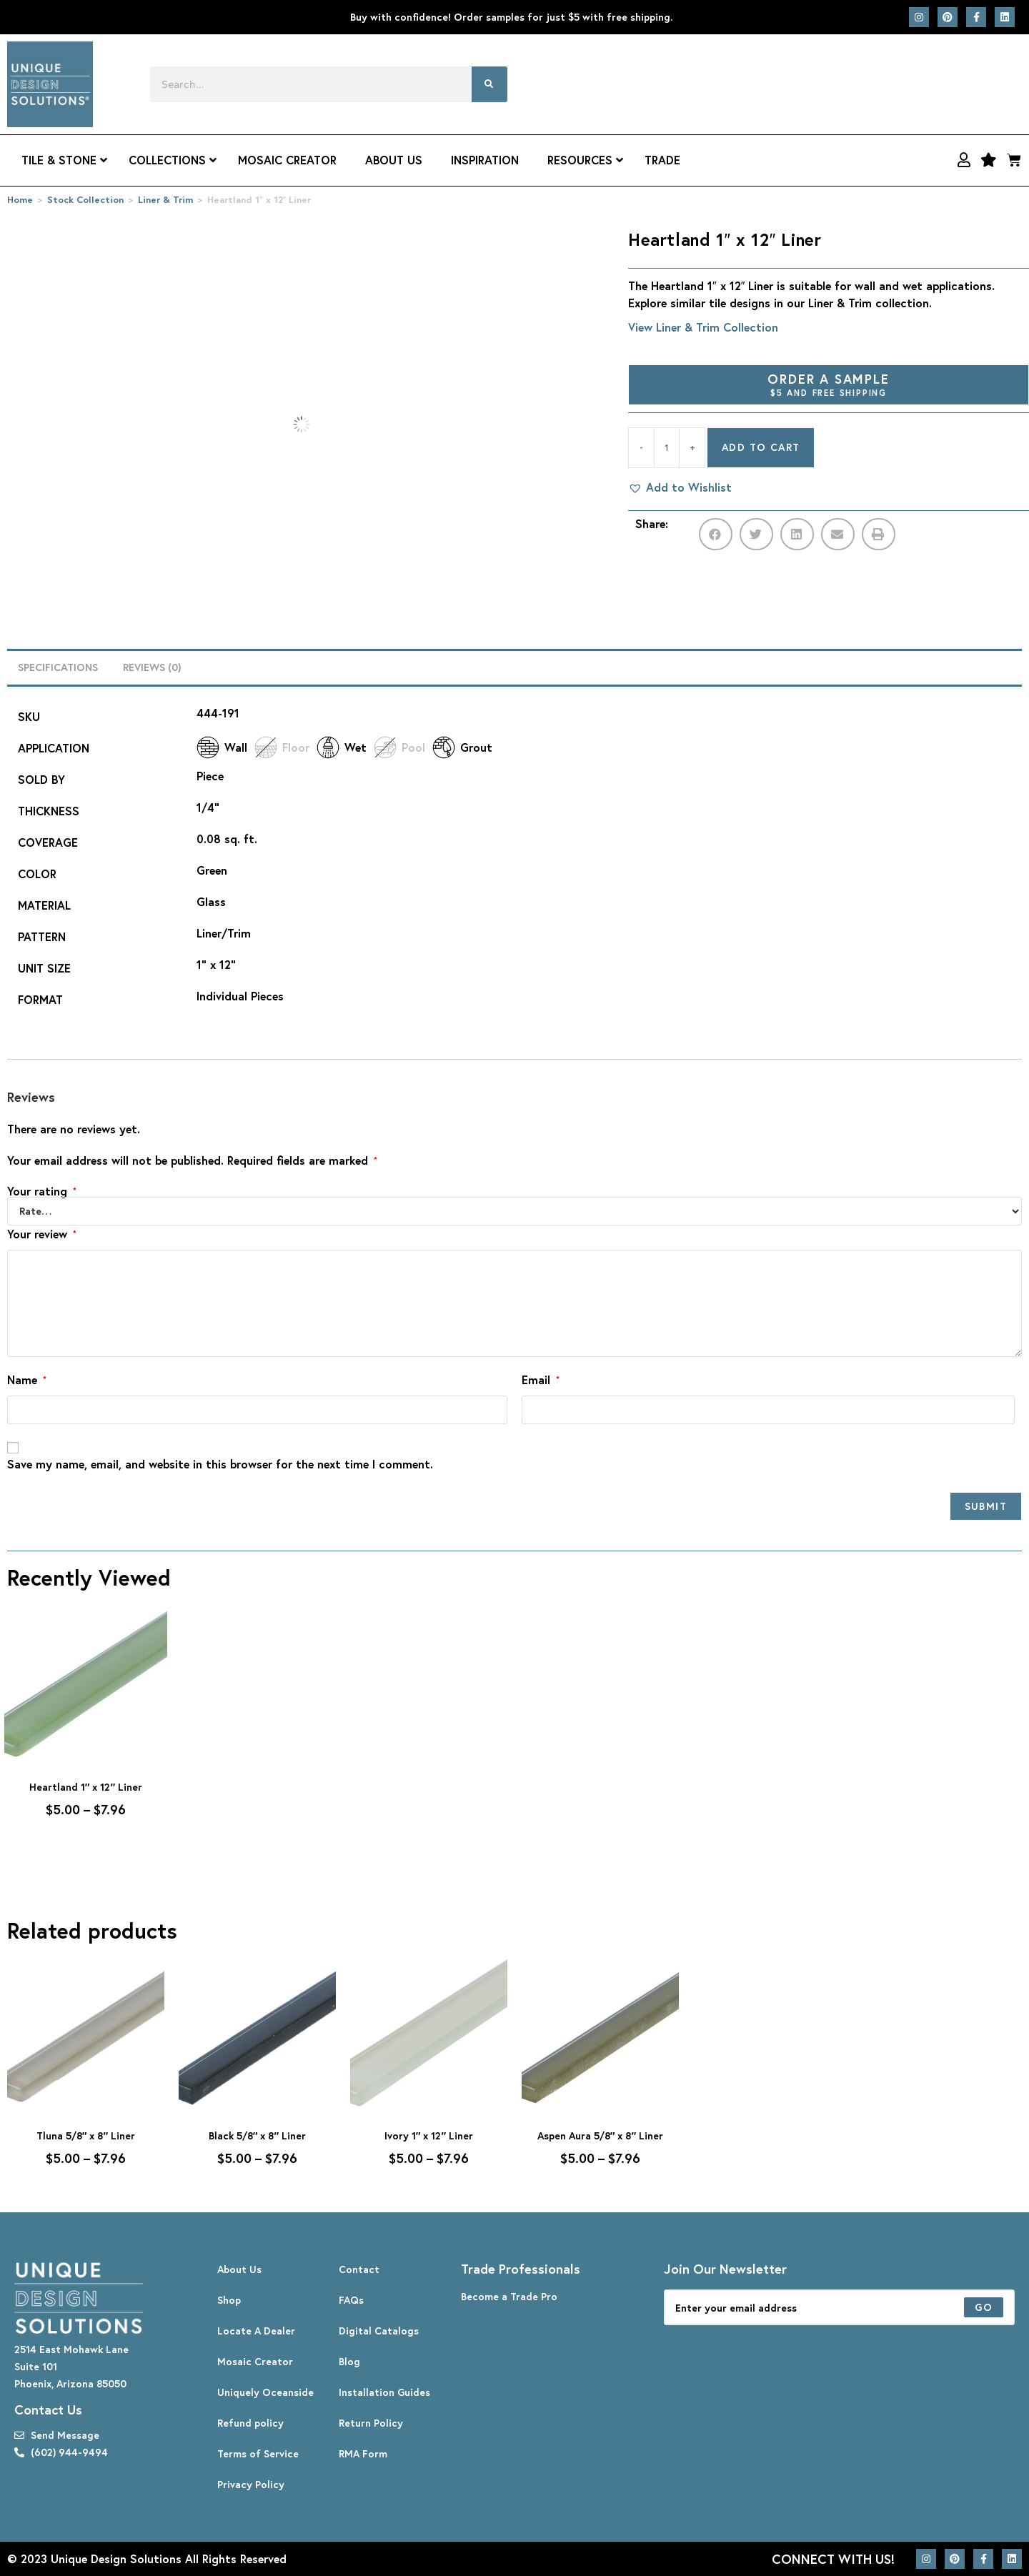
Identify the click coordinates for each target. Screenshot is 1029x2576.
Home (20, 200)
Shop (229, 2300)
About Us (239, 2269)
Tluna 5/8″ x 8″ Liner (85, 2135)
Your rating (41, 1191)
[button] (680, 487)
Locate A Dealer (256, 2330)
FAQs (351, 2300)
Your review (41, 1233)
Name (26, 1379)
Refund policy (250, 2423)
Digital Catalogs (379, 2330)
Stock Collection (85, 200)
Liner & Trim (165, 200)
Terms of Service (258, 2453)
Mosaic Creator (255, 2361)
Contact (359, 2269)
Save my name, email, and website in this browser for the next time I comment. (220, 1463)
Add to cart (761, 447)
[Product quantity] (667, 447)
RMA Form (363, 2453)
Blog (349, 2361)
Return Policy (371, 2423)
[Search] (489, 84)
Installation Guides (384, 2392)
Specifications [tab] (58, 667)
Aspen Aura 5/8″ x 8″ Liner (600, 2135)
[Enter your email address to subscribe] (839, 2307)
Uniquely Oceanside (265, 2392)
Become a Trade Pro (509, 2296)
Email (541, 1379)
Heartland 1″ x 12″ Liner (85, 1787)
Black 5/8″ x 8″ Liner (257, 2135)
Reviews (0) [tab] (152, 667)
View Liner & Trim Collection (703, 326)
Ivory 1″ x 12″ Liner (428, 2135)
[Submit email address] (983, 2307)
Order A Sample (828, 384)
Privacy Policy (250, 2484)
